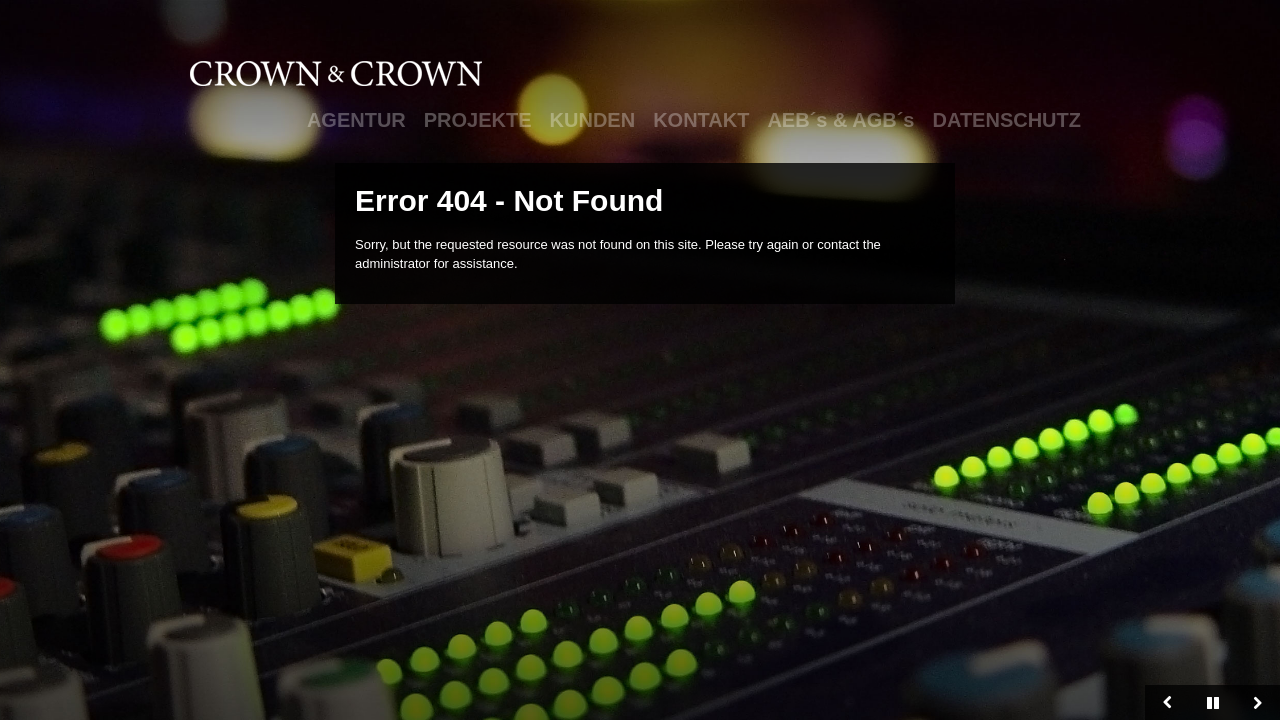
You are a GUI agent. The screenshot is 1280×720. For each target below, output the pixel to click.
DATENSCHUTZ (1006, 120)
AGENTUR (356, 120)
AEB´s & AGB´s (840, 120)
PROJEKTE (478, 120)
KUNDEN (593, 120)
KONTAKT (701, 120)
